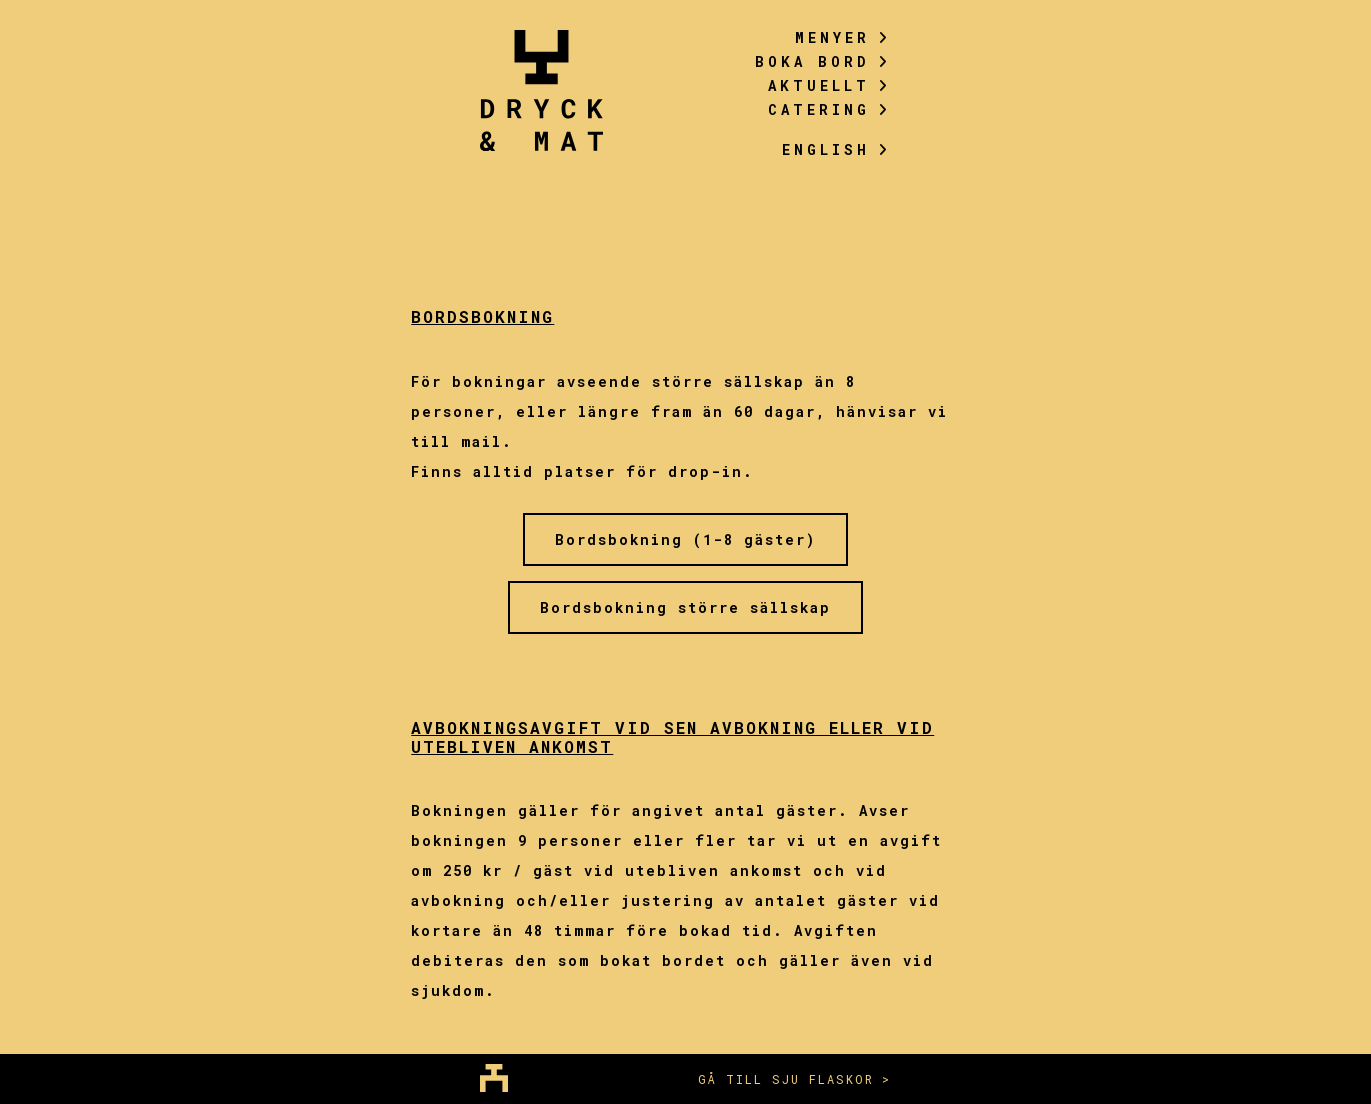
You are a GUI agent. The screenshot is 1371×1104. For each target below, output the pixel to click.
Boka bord (823, 61)
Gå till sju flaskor (786, 1079)
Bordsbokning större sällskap (685, 607)
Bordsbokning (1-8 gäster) (685, 539)
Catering (829, 109)
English (836, 149)
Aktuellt (829, 85)
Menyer (843, 37)
